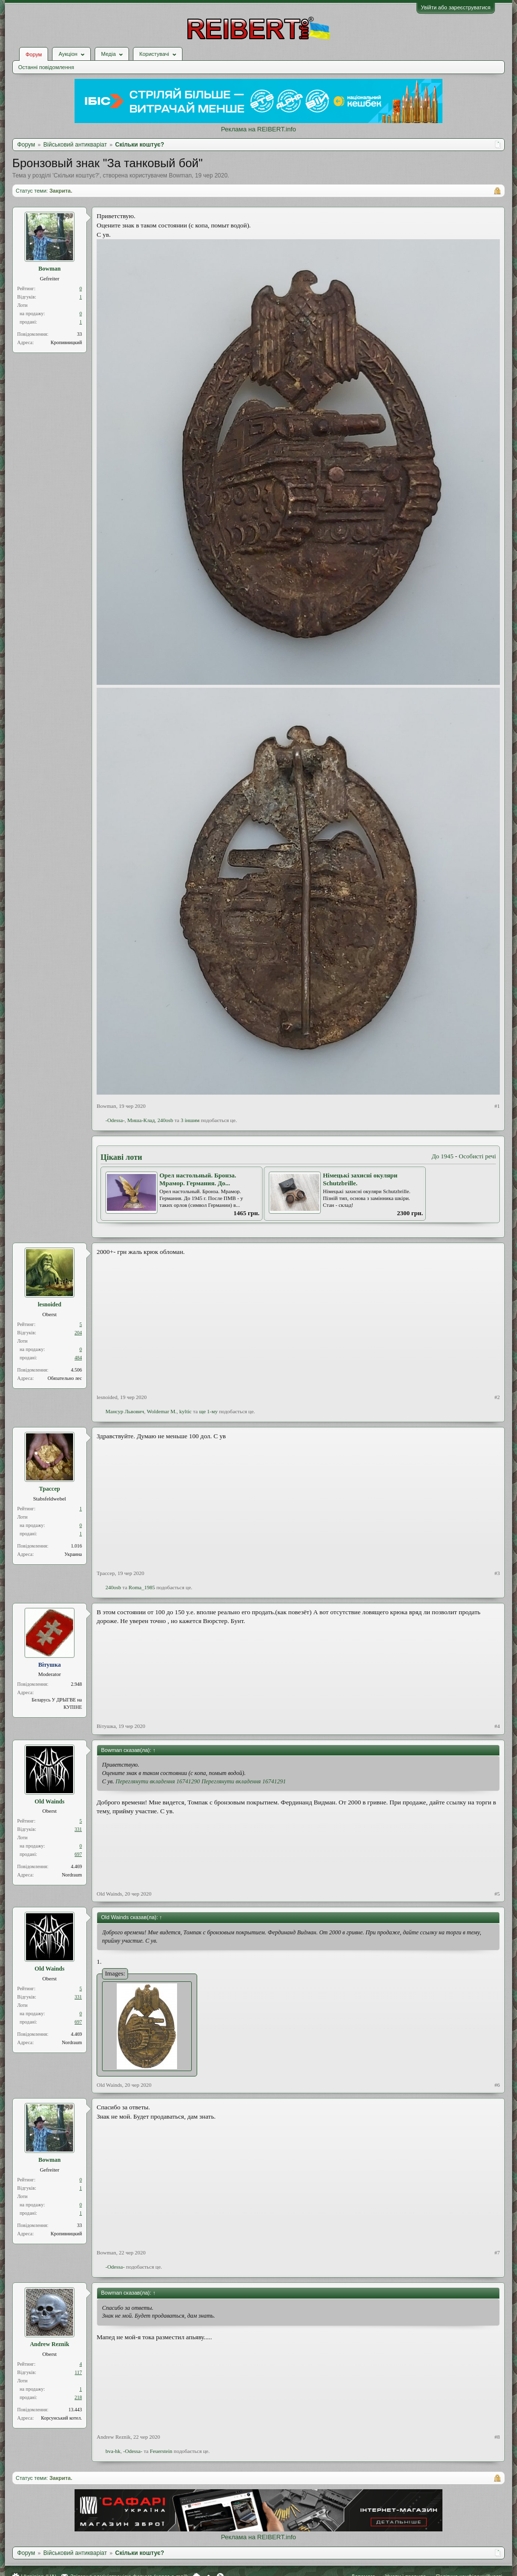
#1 (497, 1106)
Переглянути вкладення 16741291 (244, 1781)
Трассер (49, 1488)
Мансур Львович (124, 1411)
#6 (497, 2085)
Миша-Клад (141, 1120)
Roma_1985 (142, 1587)
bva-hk (113, 2451)
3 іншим (190, 1120)
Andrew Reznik (49, 2344)
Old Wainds (50, 1801)
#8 (497, 2437)
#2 (497, 1397)
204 (78, 1332)
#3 (497, 1573)
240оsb (165, 1120)
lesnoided (49, 1304)
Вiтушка (106, 1726)
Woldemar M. (162, 1411)
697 (78, 1854)
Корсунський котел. (61, 2418)
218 (78, 2397)
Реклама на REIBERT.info (258, 129)
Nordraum (72, 1874)
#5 (497, 1894)
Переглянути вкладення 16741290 (158, 1781)
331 (78, 1829)
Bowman (180, 175)
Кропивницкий (66, 342)
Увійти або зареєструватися (456, 7)
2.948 (76, 1684)
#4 (497, 1726)
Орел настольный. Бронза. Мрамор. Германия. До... (197, 1179)
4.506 (76, 1370)
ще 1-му (208, 1411)
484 (78, 1357)
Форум (34, 54)
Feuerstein (161, 2451)
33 (79, 334)
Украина (73, 1554)
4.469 (76, 1866)
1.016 (76, 1546)
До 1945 (443, 1156)
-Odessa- (115, 1120)
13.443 (75, 2409)
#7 (497, 2252)
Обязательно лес (65, 1378)
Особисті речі (477, 1156)
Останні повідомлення (46, 67)
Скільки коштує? (75, 175)
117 (78, 2372)
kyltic (186, 1411)
